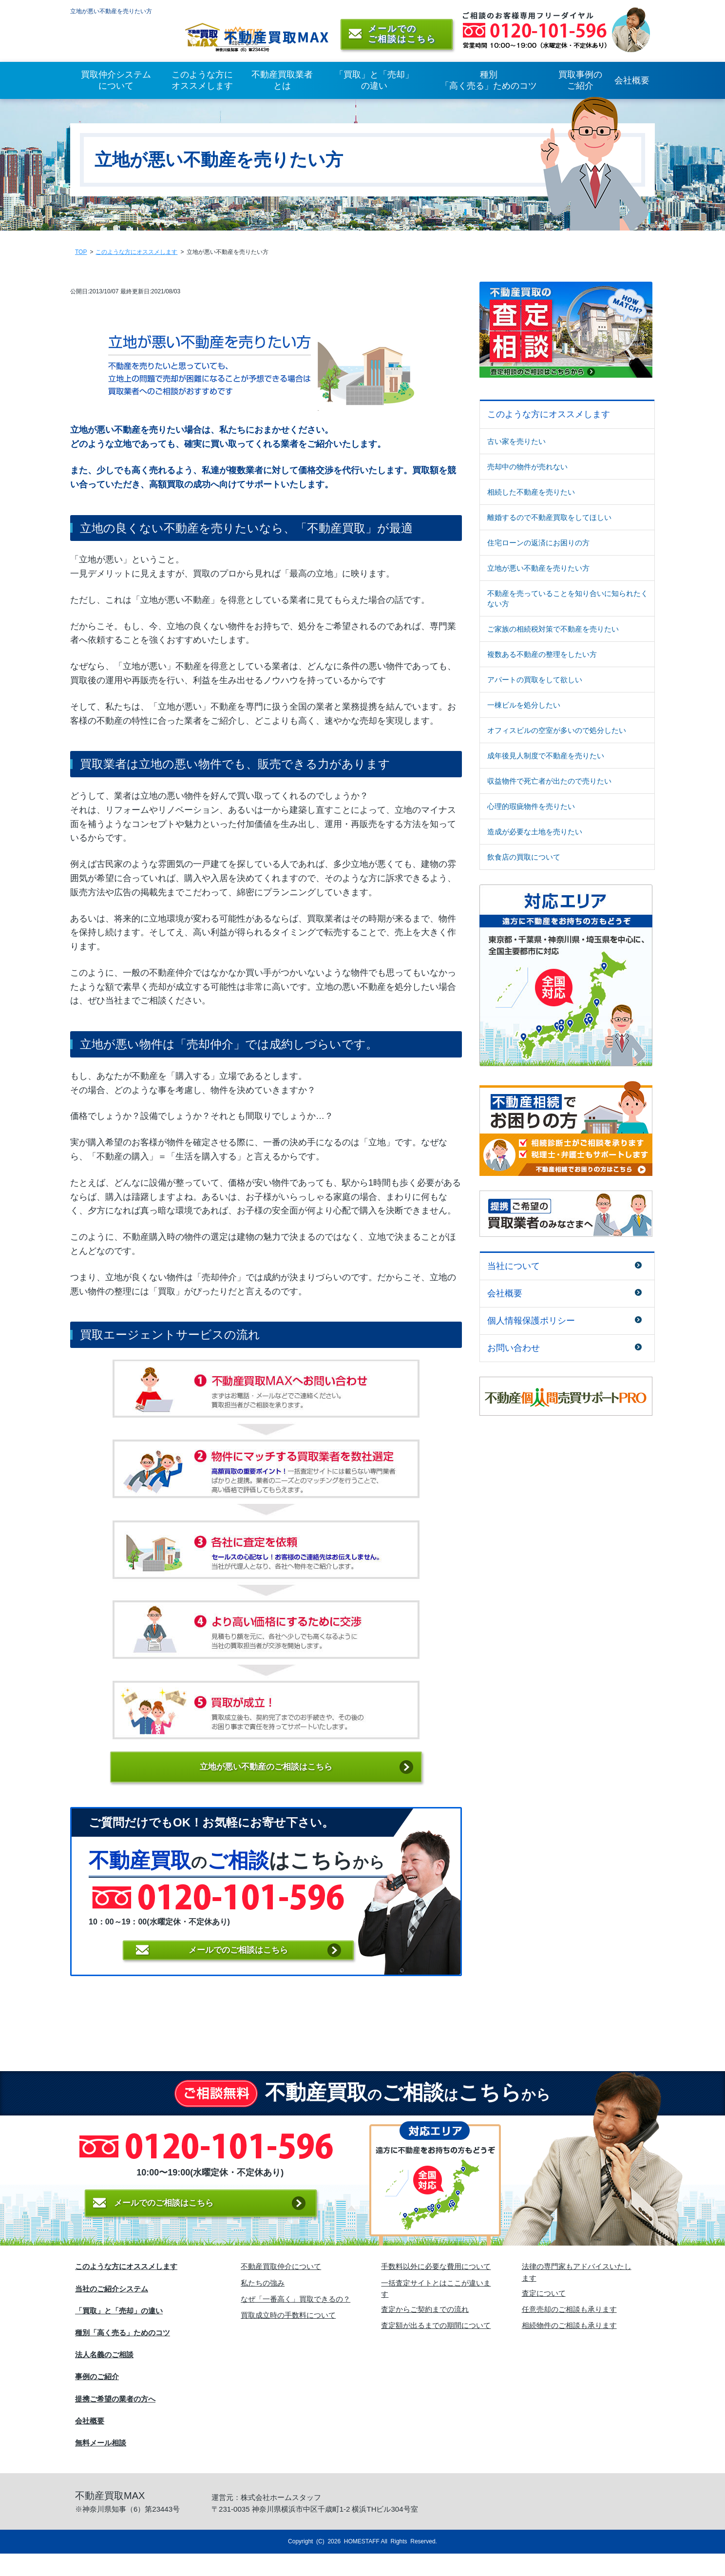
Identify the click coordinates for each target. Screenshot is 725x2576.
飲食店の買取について (523, 859)
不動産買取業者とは (282, 82)
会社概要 (631, 83)
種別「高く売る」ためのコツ (488, 82)
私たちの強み (263, 2305)
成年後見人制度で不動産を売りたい (545, 758)
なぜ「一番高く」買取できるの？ (295, 2321)
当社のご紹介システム (111, 2311)
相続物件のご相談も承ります (569, 2348)
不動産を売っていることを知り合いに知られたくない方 (567, 601)
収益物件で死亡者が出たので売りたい (549, 783)
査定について (544, 2315)
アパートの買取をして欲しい (534, 682)
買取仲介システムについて (116, 82)
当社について (513, 1268)
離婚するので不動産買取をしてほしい (549, 520)
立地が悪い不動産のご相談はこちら (266, 1771)
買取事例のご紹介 (580, 82)
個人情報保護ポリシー (531, 1323)
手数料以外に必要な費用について (436, 2289)
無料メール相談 (100, 2465)
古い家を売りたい (516, 444)
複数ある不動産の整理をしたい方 (542, 657)
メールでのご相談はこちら (202, 2228)
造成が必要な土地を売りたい (534, 834)
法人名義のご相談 (104, 2377)
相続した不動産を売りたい (531, 494)
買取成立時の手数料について (288, 2337)
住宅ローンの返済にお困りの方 (538, 545)
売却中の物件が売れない (527, 469)
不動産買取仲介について (281, 2289)
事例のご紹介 (97, 2399)
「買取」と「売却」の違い (374, 82)
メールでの (238, 1964)
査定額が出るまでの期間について (436, 2348)
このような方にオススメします (202, 82)
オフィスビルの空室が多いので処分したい (556, 733)
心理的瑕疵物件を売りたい (531, 809)
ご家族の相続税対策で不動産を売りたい (553, 631)
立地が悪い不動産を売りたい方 (538, 570)
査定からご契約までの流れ (425, 2331)
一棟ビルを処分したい (523, 707)
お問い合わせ (513, 1350)
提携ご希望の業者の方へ (115, 2421)
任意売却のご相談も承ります (569, 2331)
